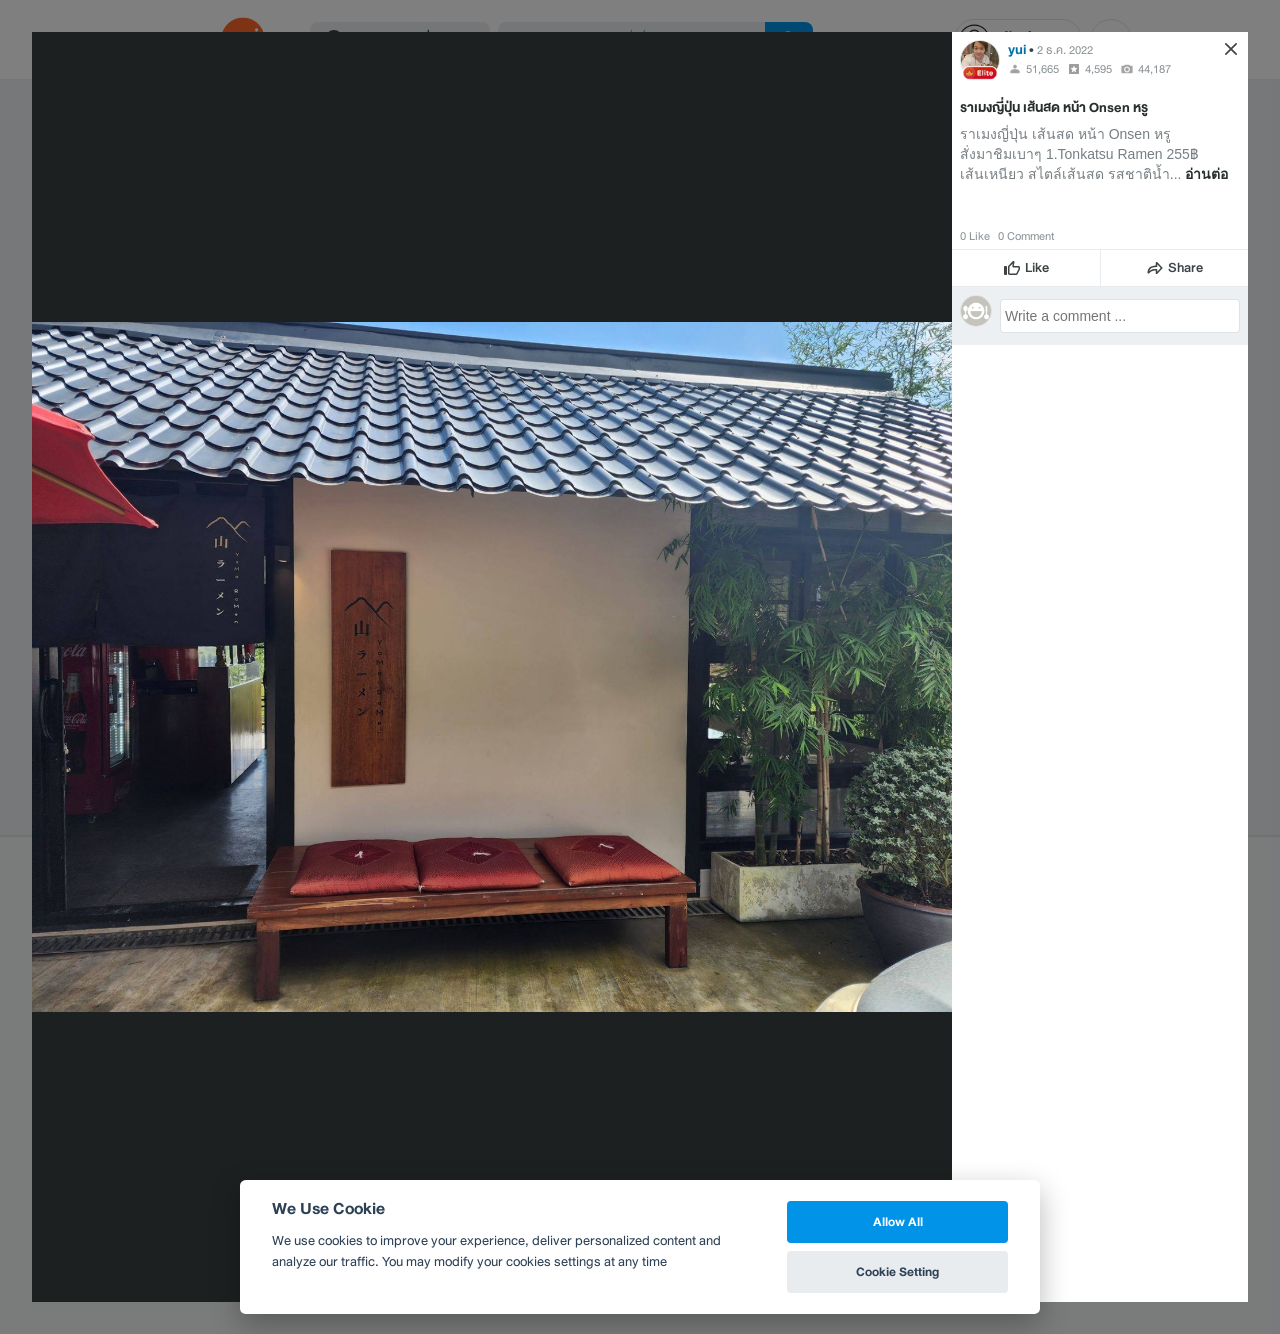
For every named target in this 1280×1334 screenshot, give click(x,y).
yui (1017, 49)
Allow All (898, 1221)
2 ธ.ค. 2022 (1065, 50)
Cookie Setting (897, 1271)
